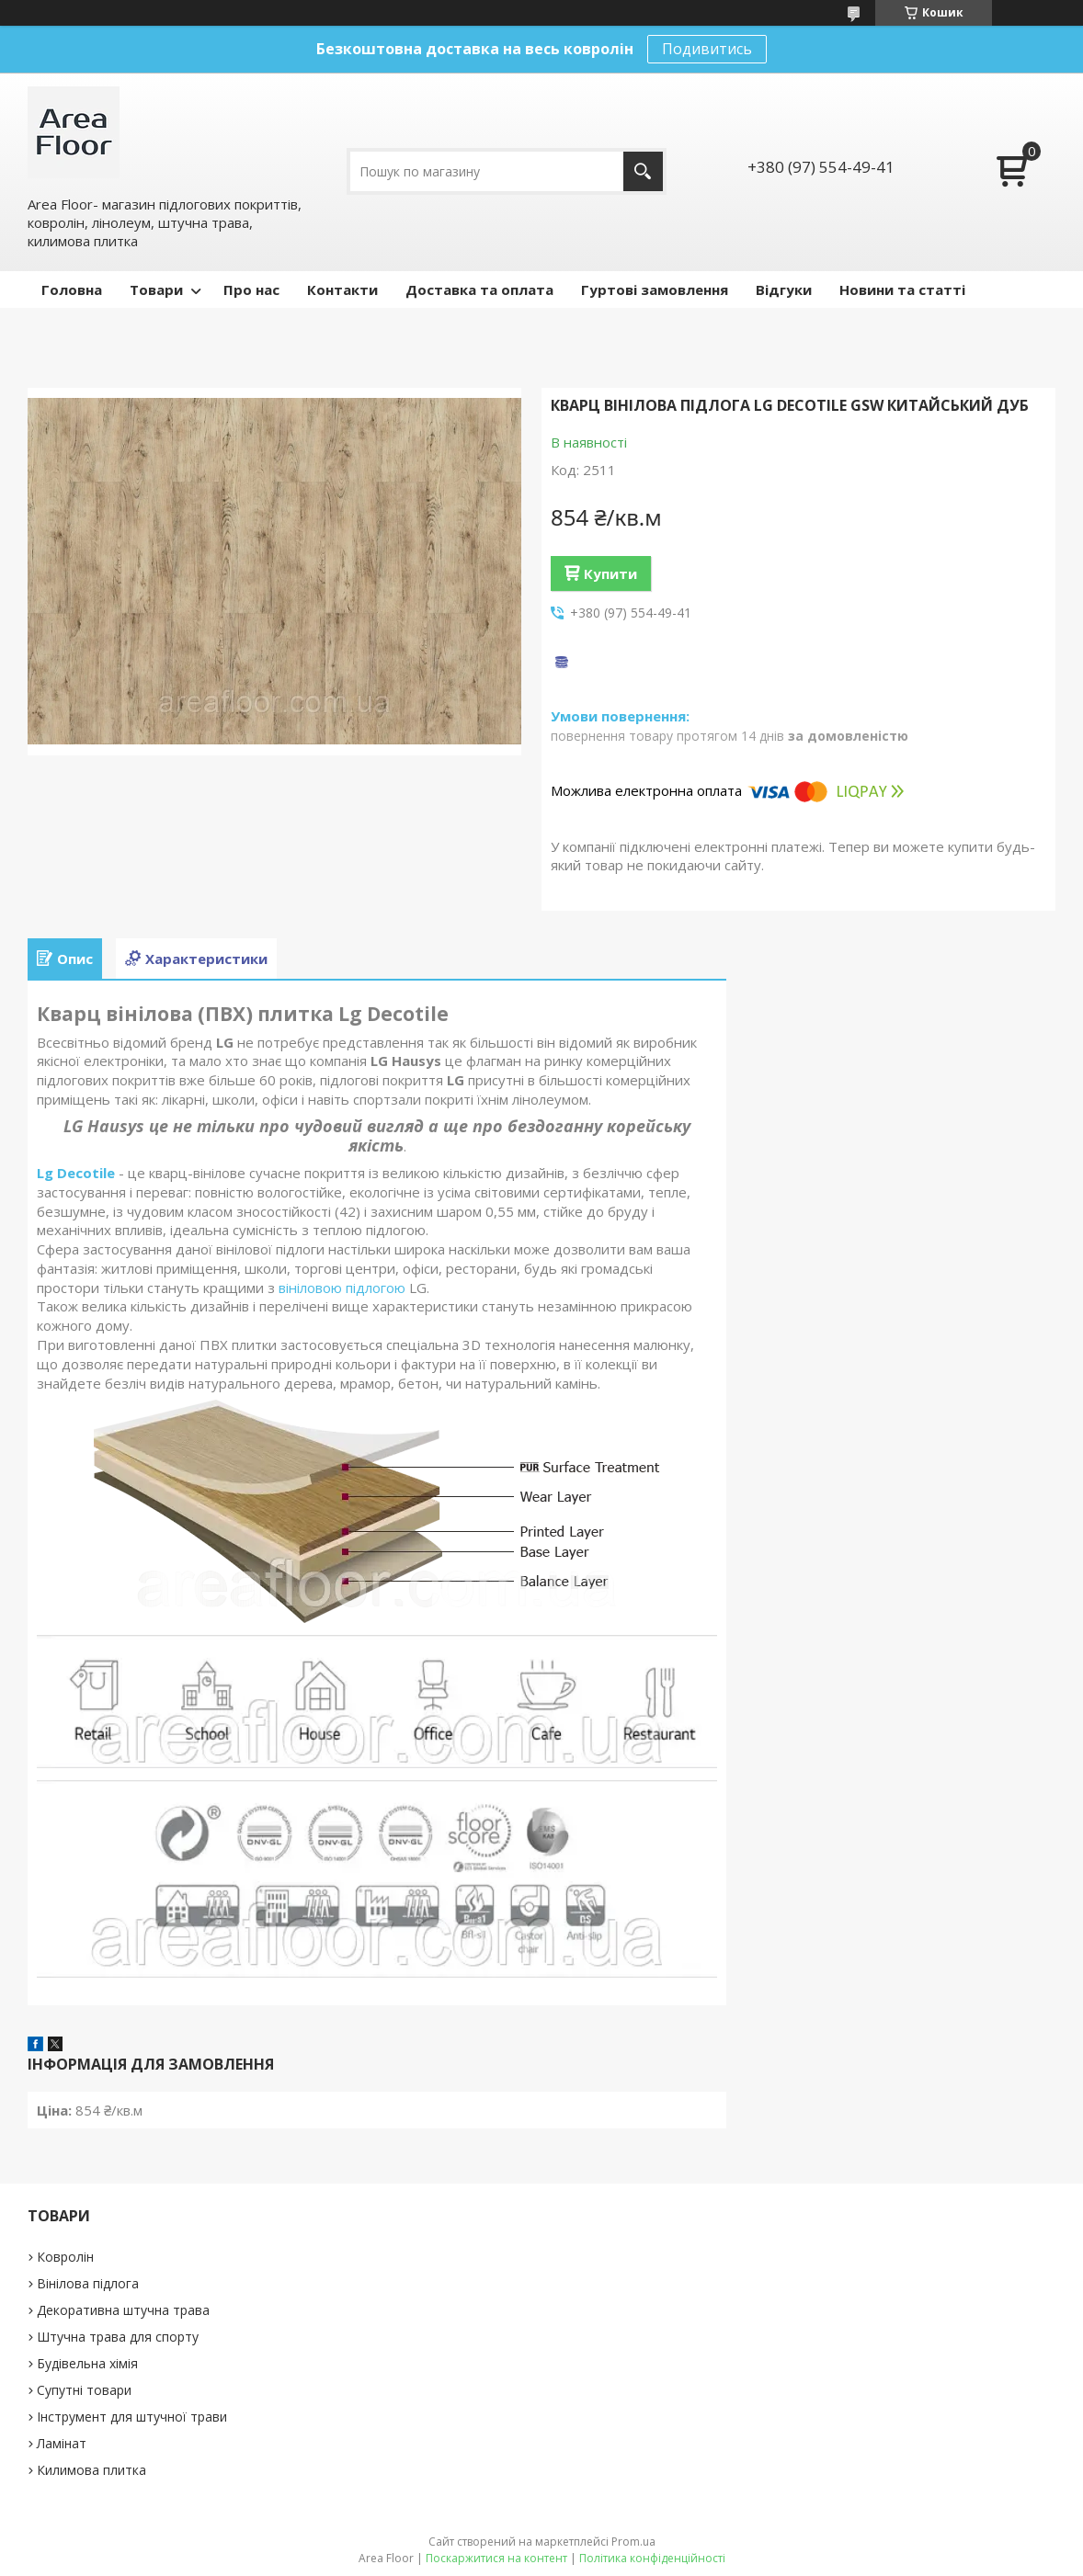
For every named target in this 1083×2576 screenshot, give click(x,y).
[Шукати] (643, 171)
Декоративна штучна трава (123, 2310)
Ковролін (65, 2256)
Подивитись (707, 49)
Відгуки (784, 289)
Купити (610, 573)
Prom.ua (633, 2541)
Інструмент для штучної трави (132, 2416)
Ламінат (61, 2443)
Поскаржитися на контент (496, 2558)
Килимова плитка (91, 2470)
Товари (156, 289)
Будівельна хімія (87, 2363)
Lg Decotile (76, 1172)
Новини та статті (902, 289)
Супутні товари (84, 2390)
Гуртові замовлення (654, 289)
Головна (71, 289)
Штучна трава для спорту (118, 2336)
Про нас (251, 289)
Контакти (342, 289)
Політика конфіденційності (652, 2558)
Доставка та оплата (479, 289)
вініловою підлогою (342, 1287)
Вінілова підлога (88, 2283)
